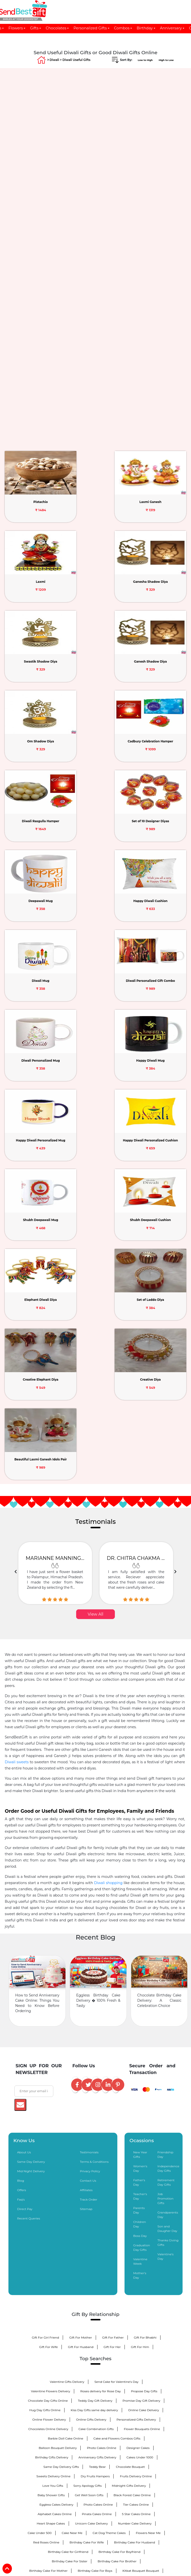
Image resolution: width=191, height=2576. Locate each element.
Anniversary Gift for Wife (100, 1981)
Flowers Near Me (148, 1914)
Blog (20, 1562)
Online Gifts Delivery (91, 1801)
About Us (24, 1534)
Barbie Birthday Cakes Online (72, 2009)
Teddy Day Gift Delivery (95, 1782)
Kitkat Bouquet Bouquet (141, 1952)
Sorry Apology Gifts (87, 1867)
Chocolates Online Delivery (48, 1810)
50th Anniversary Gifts (93, 2047)
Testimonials (89, 1534)
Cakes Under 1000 (140, 1839)
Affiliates (86, 1572)
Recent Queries (28, 1600)
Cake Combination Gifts (96, 1810)
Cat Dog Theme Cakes (109, 1914)
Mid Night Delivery (31, 1553)
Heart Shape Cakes (51, 1905)
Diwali (54, 60)
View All (95, 995)
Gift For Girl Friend (45, 1719)
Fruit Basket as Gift (125, 1999)
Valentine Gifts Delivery (67, 1763)
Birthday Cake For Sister (70, 1943)
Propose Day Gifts (144, 1773)
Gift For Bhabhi (145, 1719)
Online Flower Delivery (49, 1801)
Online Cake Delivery (143, 1792)
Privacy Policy (90, 1553)
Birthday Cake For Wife (86, 1924)
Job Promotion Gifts (166, 1580)
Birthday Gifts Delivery (51, 1839)
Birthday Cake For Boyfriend (119, 1933)
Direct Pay (24, 1590)
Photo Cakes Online (101, 1829)
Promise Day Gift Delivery (141, 1782)
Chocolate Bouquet (130, 1848)
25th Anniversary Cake (136, 2047)
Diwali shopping (108, 1264)
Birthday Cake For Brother (116, 1943)
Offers (21, 1572)
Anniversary (172, 28)
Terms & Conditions (94, 1543)
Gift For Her (112, 1728)
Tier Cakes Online (136, 1886)
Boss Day (140, 1617)
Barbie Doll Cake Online (65, 1820)
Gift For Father (113, 1719)
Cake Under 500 (39, 1914)
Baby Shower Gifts (50, 1877)
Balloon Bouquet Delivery (58, 1829)
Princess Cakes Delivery (121, 2009)
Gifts (35, 28)
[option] (55, 954)
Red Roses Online (46, 1924)
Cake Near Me (72, 1914)
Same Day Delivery (31, 1543)
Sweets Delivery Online (53, 1858)
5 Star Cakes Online (136, 1896)
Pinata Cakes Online (97, 1896)
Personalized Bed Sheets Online (122, 1990)
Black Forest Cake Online (132, 1877)
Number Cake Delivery (135, 1905)
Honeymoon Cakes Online (47, 2028)
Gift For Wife (48, 1728)
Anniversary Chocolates (137, 1962)
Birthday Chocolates (95, 1962)
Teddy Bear (97, 1848)
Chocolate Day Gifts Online (48, 1782)
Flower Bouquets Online (142, 1810)
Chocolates (57, 28)
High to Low (164, 60)
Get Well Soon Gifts (89, 1877)
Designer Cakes (138, 1829)
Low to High (139, 60)
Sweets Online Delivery (94, 2028)
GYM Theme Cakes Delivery (71, 2018)
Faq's (21, 1581)
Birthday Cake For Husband (134, 1924)
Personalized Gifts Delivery (136, 1801)
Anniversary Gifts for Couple (119, 1971)
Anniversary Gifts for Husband (50, 1981)
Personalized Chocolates (51, 1962)
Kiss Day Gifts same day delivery (94, 1792)
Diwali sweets (17, 1143)
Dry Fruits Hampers (95, 1858)
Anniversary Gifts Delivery (97, 1839)
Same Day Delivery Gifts (61, 1848)
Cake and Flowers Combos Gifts (117, 1820)
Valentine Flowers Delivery (50, 1773)
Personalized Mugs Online (54, 2037)
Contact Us (88, 1562)
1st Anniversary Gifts (139, 2037)
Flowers (17, 28)
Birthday (146, 28)
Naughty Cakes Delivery (119, 2018)
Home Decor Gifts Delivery (140, 2028)
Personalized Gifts (91, 28)
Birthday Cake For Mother (48, 1952)
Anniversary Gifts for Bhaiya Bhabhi (75, 1999)
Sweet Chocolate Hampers (68, 1971)
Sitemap (86, 1590)
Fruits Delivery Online (136, 1858)
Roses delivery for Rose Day (100, 1773)
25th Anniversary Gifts (51, 2047)
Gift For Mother (80, 1719)
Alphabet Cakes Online (55, 1896)
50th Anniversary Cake (94, 2056)
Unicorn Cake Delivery (91, 1905)
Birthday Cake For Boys (95, 1952)
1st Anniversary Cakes (144, 1981)
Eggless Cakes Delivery (56, 1886)
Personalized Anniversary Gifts (65, 1990)
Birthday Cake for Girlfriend (68, 1933)
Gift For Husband (81, 1728)
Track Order (88, 1581)
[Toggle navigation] (175, 11)
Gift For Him (140, 1728)
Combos (123, 28)
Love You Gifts (52, 1867)
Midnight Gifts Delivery (129, 1867)
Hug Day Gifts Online (45, 1792)
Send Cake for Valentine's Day (117, 1763)
